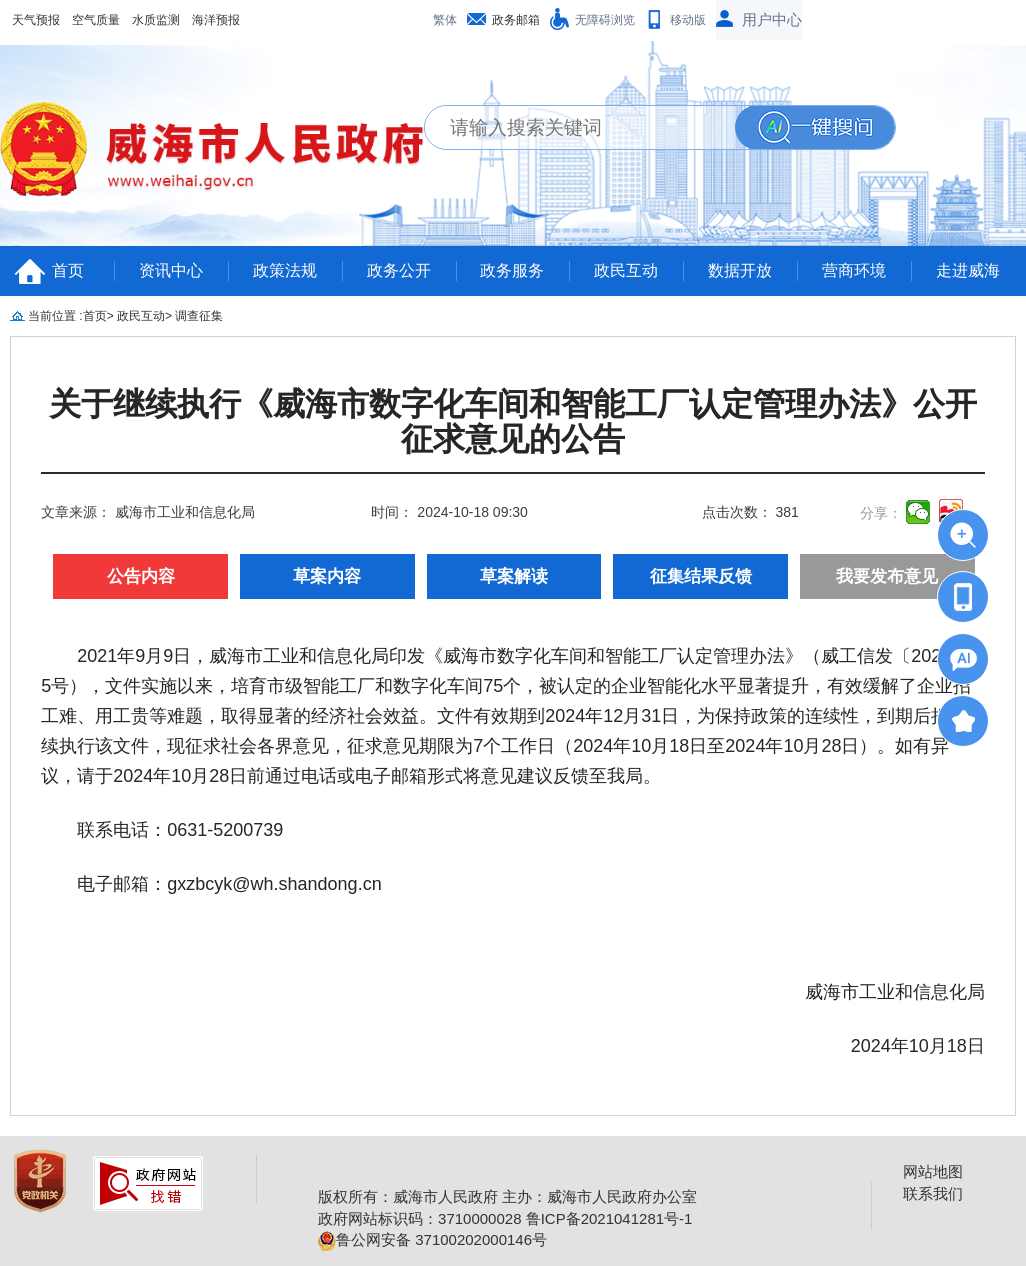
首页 (68, 270)
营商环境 (854, 270)
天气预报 (36, 20)
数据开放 (740, 270)
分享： (881, 513)
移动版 (688, 20)
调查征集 (199, 316)
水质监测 (156, 20)
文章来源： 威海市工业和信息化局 (148, 512)
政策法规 (285, 270)
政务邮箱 (516, 20)
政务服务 (512, 270)
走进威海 (968, 270)
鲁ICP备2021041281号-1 (609, 1218)
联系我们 (933, 1193)
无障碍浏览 (605, 20)
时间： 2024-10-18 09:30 (449, 512)
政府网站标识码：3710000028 (419, 1218)
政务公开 (399, 270)
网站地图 (933, 1171)
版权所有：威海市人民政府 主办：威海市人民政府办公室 (507, 1196)
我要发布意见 (887, 576)
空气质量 (96, 20)
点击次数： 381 (750, 512)
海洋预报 (216, 20)
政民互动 (626, 270)
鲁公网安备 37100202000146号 (432, 1239)
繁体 (445, 20)
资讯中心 (171, 270)
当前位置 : (55, 316)
